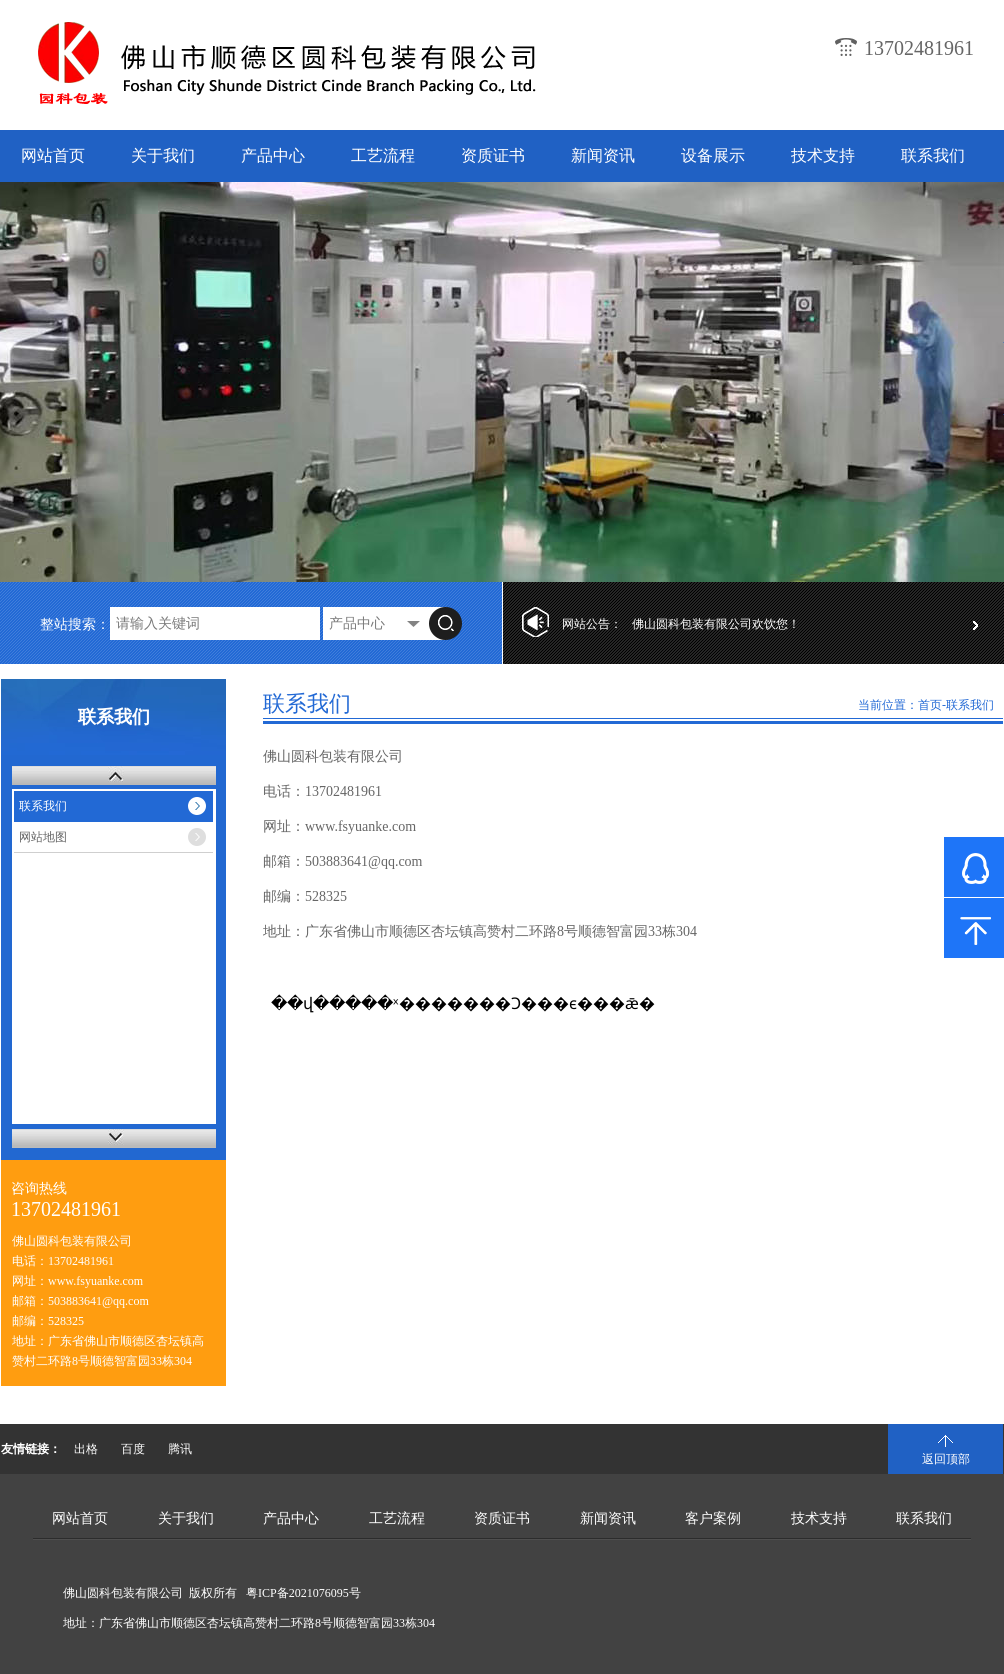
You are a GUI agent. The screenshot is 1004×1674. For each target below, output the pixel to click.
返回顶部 (946, 1459)
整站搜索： (75, 624)
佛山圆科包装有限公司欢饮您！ (716, 624)
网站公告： (592, 624)
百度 (133, 1449)
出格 (86, 1449)
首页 (930, 705)
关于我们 (163, 155)
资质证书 (493, 155)
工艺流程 (383, 155)
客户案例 (713, 1518)
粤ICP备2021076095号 (303, 1593)
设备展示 (713, 155)
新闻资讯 (603, 155)
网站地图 (43, 837)
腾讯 (180, 1449)
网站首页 (53, 155)
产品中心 (273, 155)
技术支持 (823, 155)
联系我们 (933, 155)
